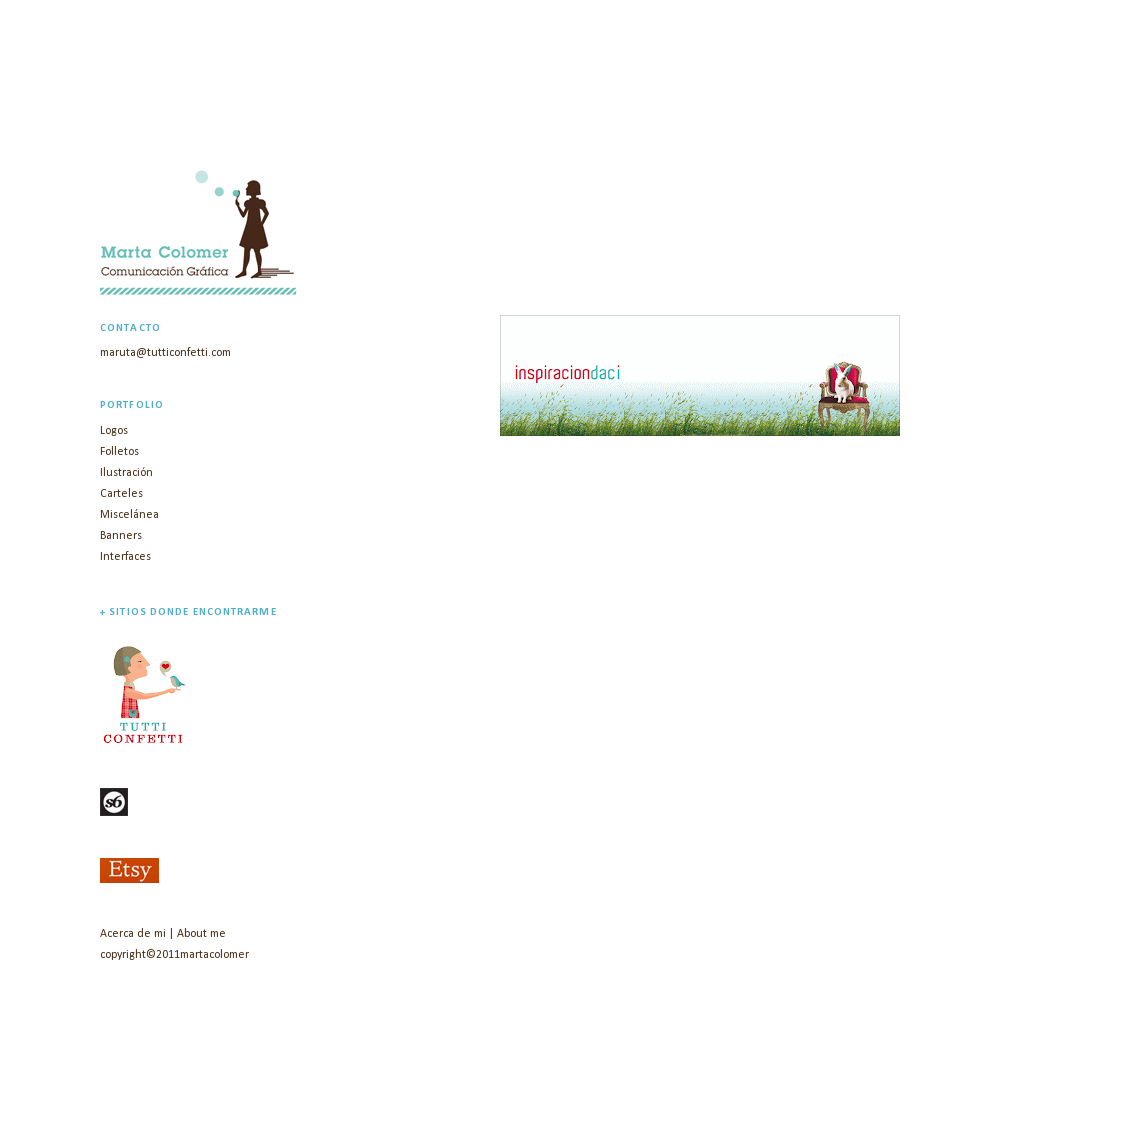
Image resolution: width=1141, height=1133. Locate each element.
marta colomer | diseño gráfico (343, 119)
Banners (121, 536)
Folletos (119, 452)
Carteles (121, 494)
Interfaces (125, 557)
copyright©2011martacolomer (174, 955)
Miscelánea (129, 515)
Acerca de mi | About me (163, 934)
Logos (114, 431)
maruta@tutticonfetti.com (165, 353)
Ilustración (126, 473)
